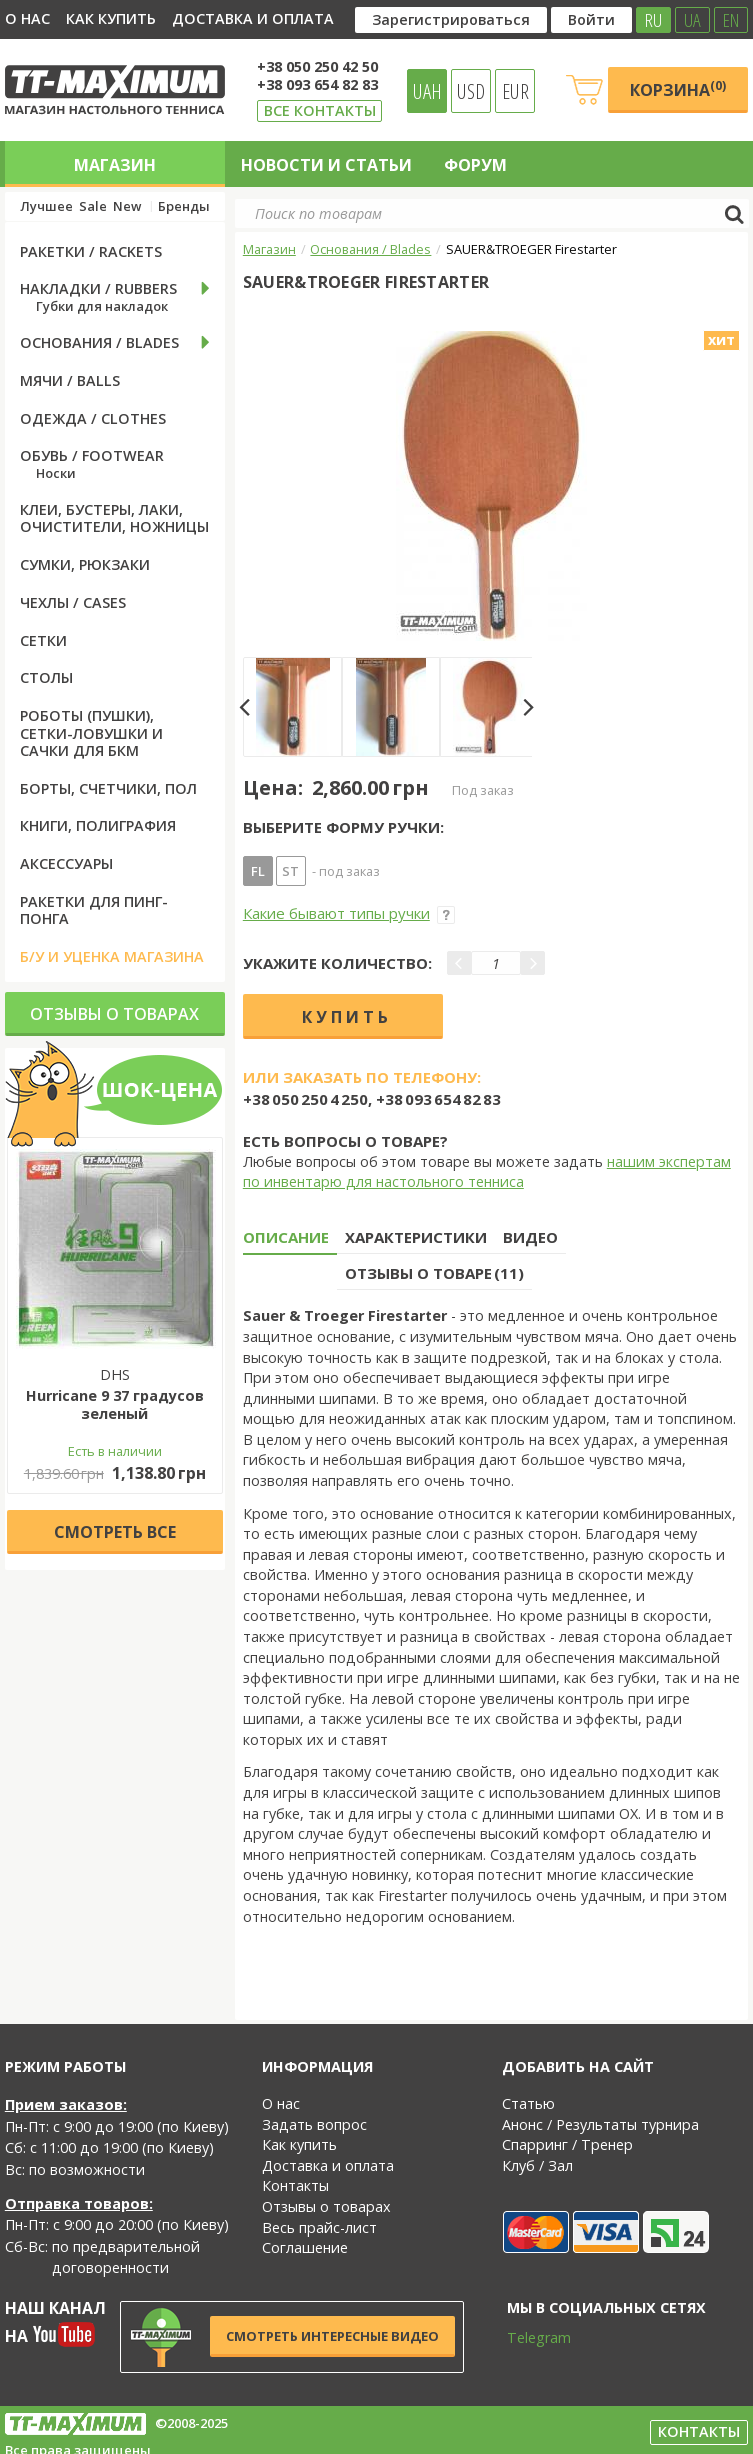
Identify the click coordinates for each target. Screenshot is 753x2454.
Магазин (115, 165)
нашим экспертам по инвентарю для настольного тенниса (487, 1172)
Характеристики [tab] (416, 1237)
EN (731, 20)
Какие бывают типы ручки (349, 913)
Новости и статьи (326, 165)
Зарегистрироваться (451, 19)
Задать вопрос (314, 2124)
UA (692, 20)
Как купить (111, 18)
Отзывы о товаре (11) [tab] (434, 1273)
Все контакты (320, 110)
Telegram (526, 2337)
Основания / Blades (370, 249)
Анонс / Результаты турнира (600, 2124)
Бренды (184, 206)
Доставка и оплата (253, 18)
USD (471, 91)
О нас (27, 18)
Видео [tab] (530, 1237)
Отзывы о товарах (114, 1014)
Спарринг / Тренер (567, 2144)
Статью (528, 2103)
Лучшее (46, 206)
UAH (427, 91)
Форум (475, 165)
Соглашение (305, 2247)
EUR (515, 91)
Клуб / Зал (537, 2165)
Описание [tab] (286, 1237)
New (127, 206)
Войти (591, 19)
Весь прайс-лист (319, 2227)
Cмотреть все (115, 1532)
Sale (93, 206)
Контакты (295, 2185)
